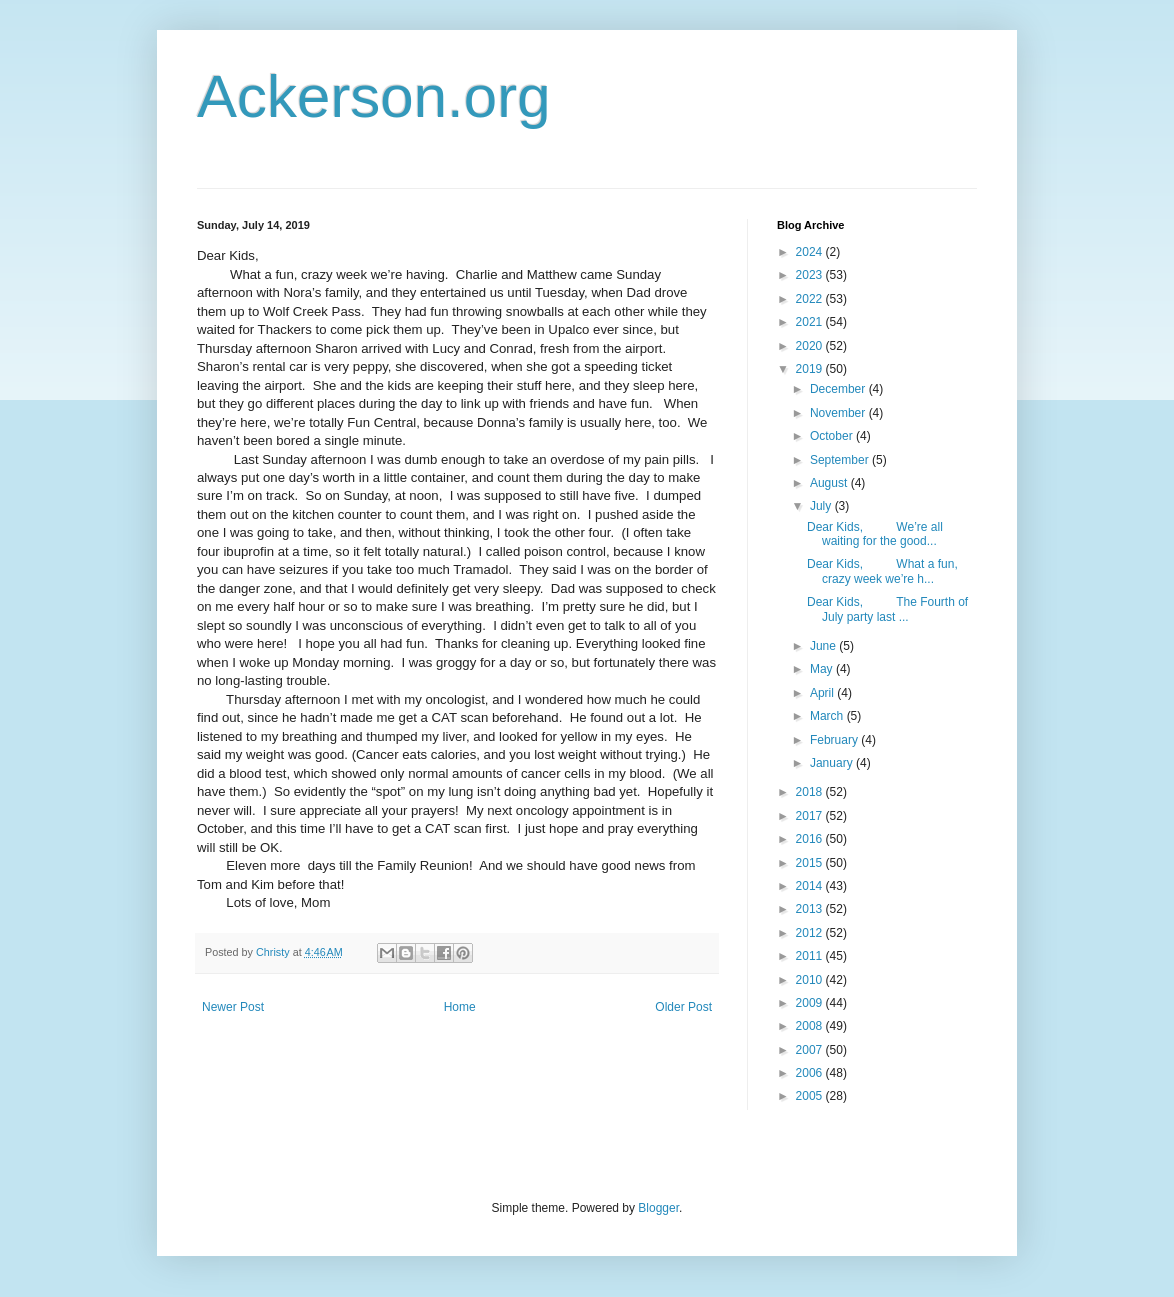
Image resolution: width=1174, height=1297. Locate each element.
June (824, 646)
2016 (811, 839)
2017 (811, 816)
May (823, 669)
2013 (811, 909)
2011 (811, 956)
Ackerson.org (374, 96)
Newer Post (233, 1007)
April (823, 693)
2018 (811, 792)
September (841, 460)
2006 (811, 1073)
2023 (811, 275)
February (835, 740)
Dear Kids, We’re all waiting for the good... (875, 534)
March (828, 716)
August (830, 483)
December (839, 389)
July (822, 506)
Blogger (658, 1208)
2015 (811, 863)
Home (460, 1007)
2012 (811, 933)
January (833, 763)
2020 (811, 346)
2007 (811, 1050)
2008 (811, 1026)
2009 (811, 1003)
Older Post (683, 1007)
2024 (811, 252)
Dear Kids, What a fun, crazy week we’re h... (882, 571)
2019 (811, 369)
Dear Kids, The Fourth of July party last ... (887, 609)
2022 (811, 299)
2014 (811, 886)
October (833, 436)
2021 (811, 322)
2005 (811, 1096)
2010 (811, 980)
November (839, 413)
